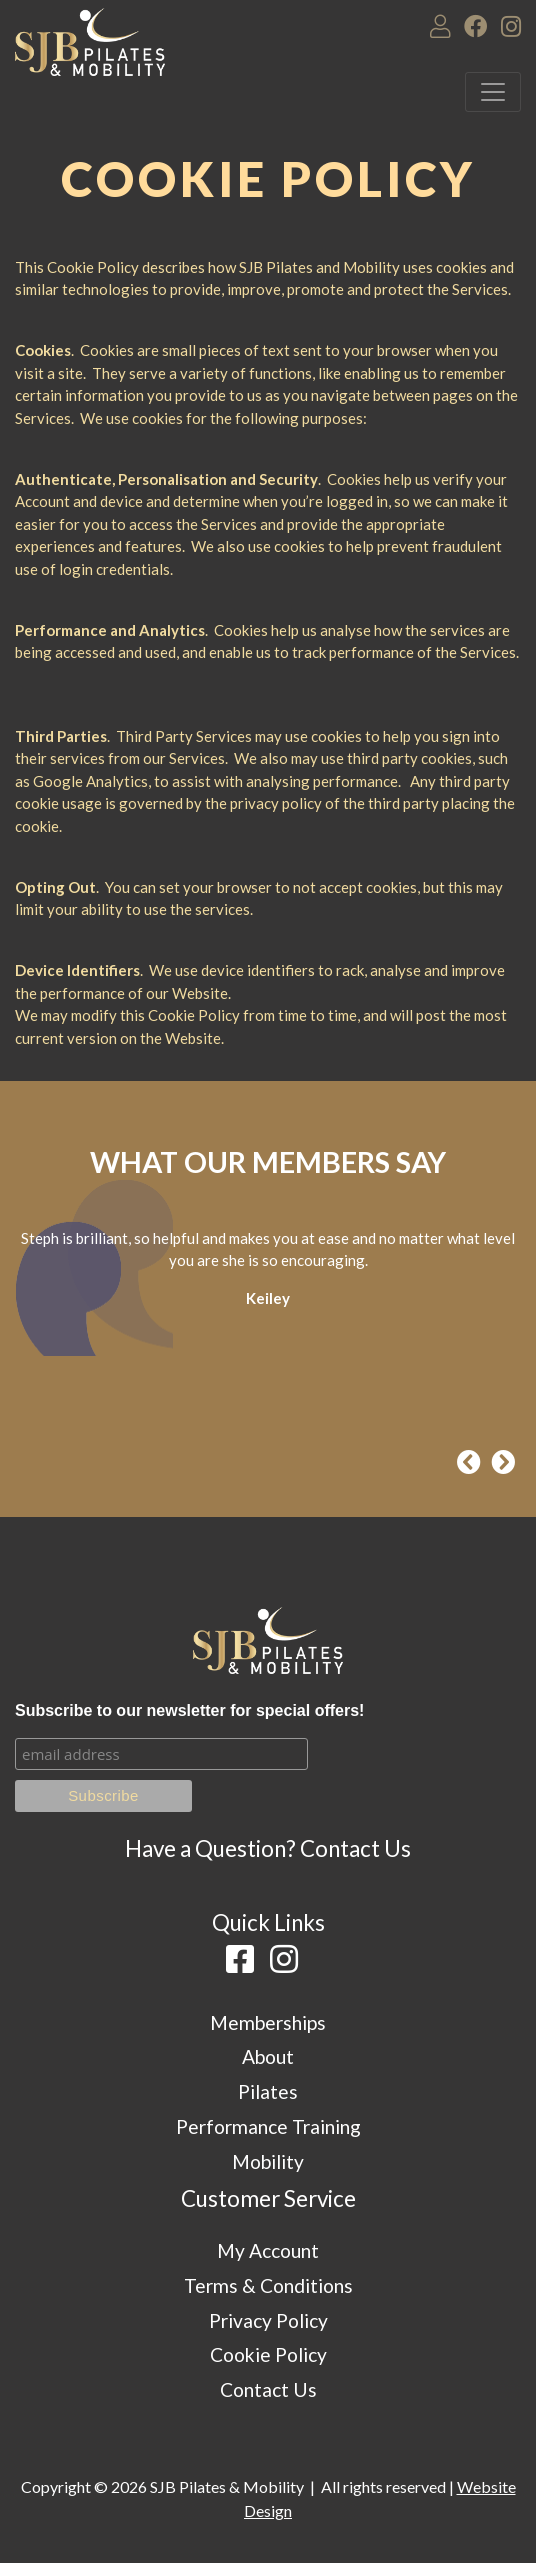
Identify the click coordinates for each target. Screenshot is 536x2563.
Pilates (268, 2091)
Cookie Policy (268, 2354)
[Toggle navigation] (493, 92)
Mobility (268, 2161)
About (268, 2056)
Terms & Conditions (268, 2285)
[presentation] (469, 1462)
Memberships (268, 2022)
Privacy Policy (268, 2320)
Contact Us (355, 1848)
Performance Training (268, 2126)
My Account (268, 2250)
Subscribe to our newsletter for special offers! (189, 1710)
